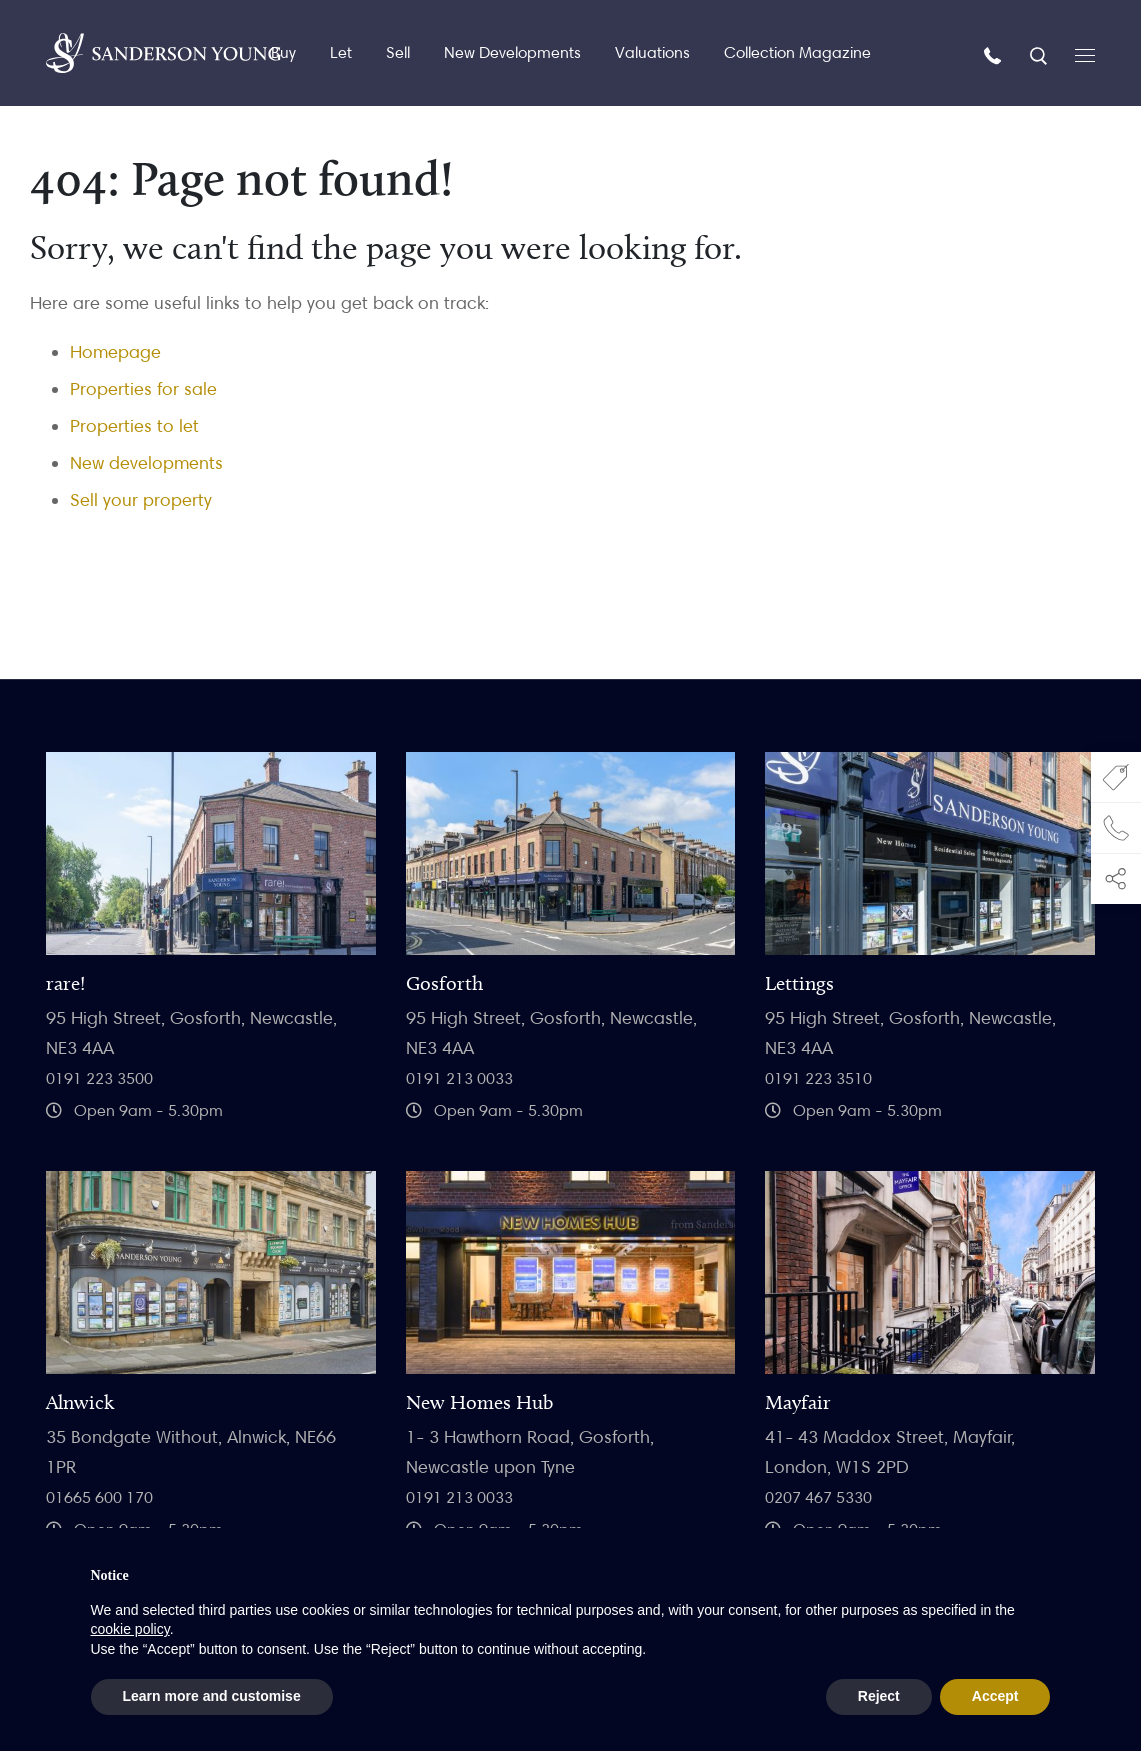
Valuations (652, 52)
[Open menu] (1085, 53)
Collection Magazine (797, 52)
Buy (283, 52)
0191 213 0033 (459, 1078)
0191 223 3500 (99, 1078)
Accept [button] (995, 1696)
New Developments (512, 52)
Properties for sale (143, 388)
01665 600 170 (99, 1497)
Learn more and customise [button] (212, 1696)
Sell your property (141, 499)
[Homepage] (163, 53)
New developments (146, 462)
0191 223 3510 (818, 1078)
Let (341, 52)
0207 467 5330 (818, 1497)
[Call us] (995, 54)
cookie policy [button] (130, 1629)
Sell (398, 52)
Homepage (115, 351)
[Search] (1040, 54)
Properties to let (134, 425)
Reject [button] (879, 1696)
